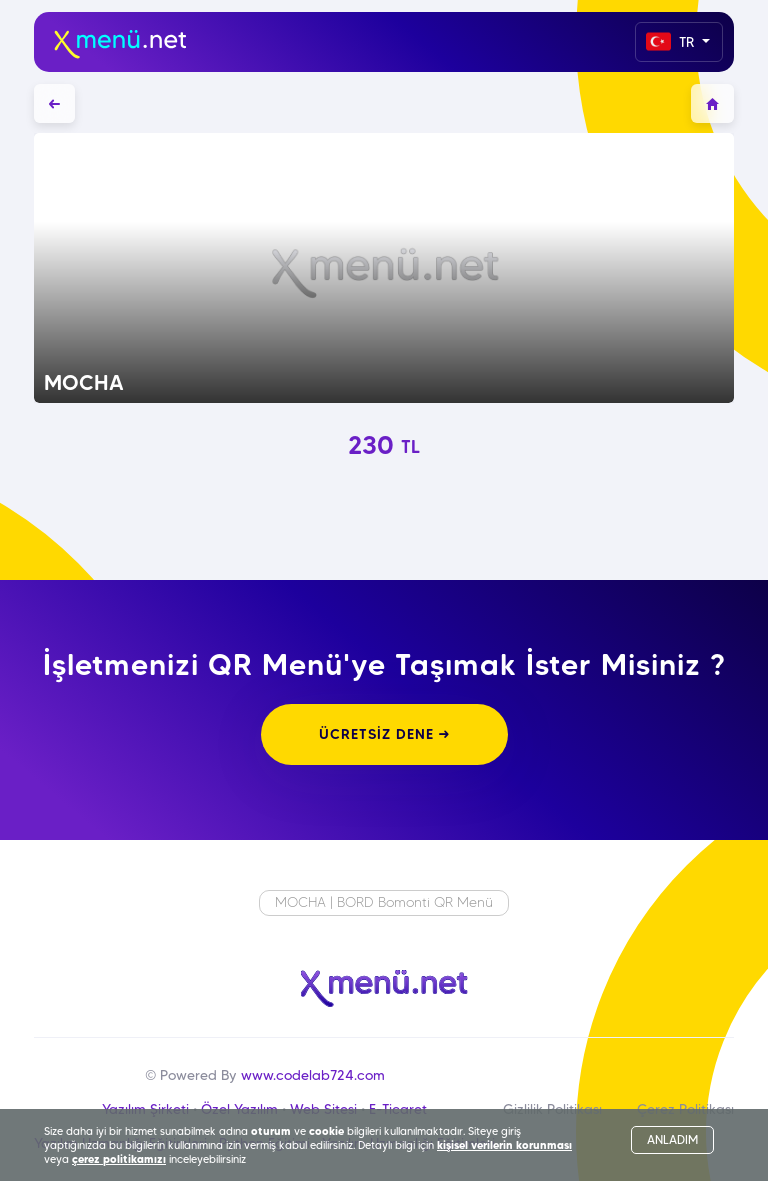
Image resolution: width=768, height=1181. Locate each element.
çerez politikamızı (119, 1159)
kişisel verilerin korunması (504, 1145)
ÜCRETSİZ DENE (384, 734)
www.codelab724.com (313, 1075)
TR (672, 41)
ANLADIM (672, 1139)
